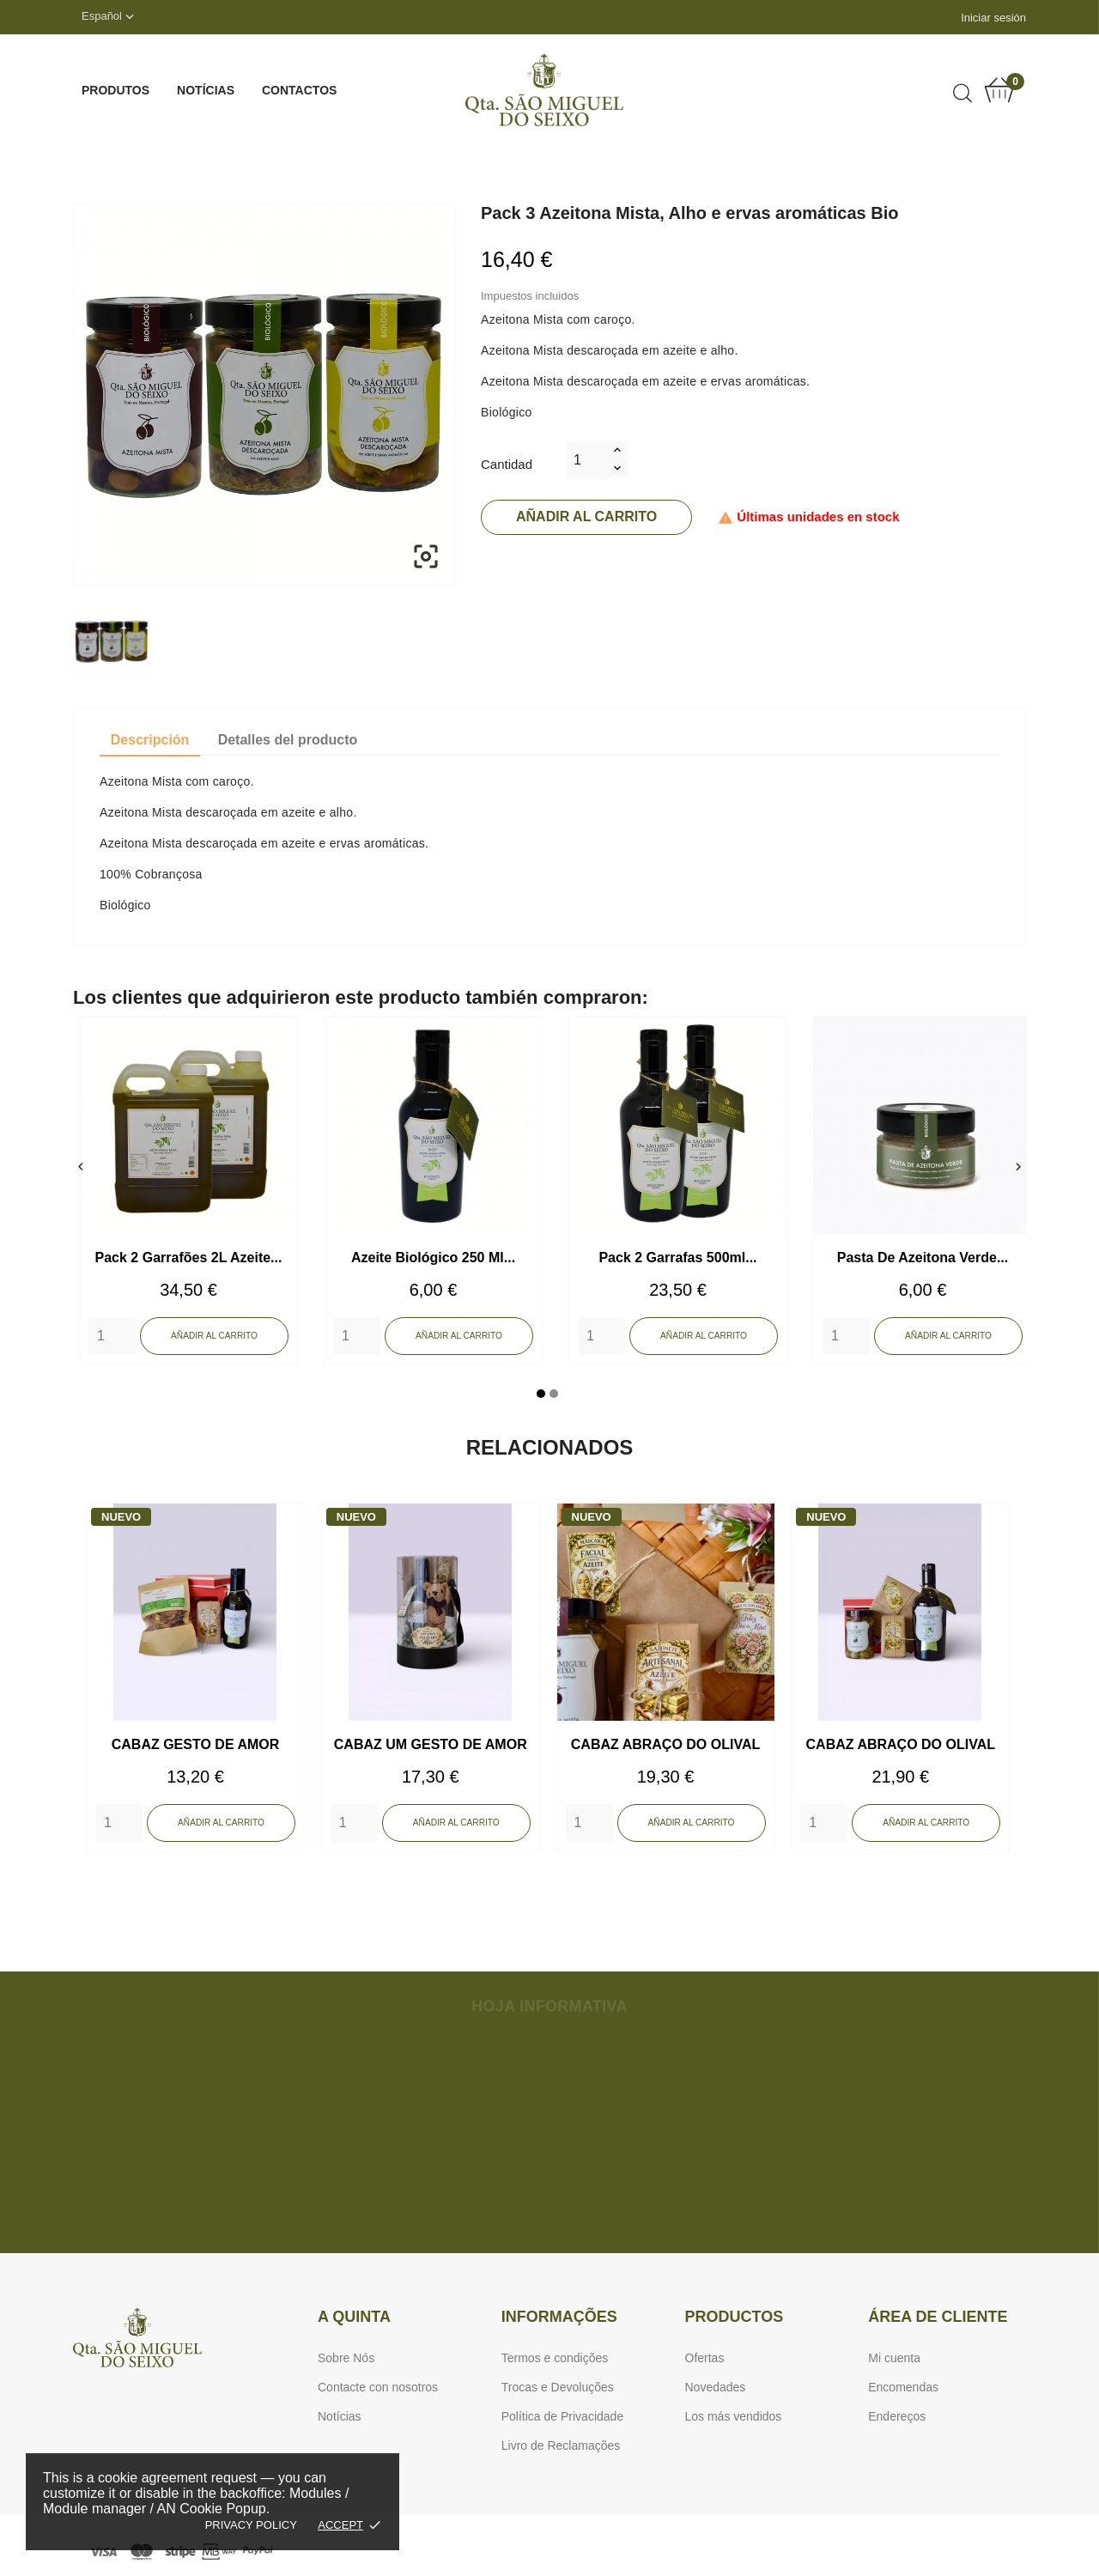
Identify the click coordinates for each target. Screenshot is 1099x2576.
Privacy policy (251, 2524)
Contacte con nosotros (378, 2387)
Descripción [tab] (150, 739)
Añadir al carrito (586, 516)
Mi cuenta (894, 2358)
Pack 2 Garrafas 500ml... (677, 1257)
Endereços (897, 2416)
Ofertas (705, 2358)
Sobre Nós (346, 2358)
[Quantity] (112, 1336)
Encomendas (903, 2387)
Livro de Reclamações (561, 2445)
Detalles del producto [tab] (288, 739)
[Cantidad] (587, 460)
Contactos (299, 90)
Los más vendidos (733, 2416)
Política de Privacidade (562, 2416)
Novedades (715, 2387)
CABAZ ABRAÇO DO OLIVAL (665, 1744)
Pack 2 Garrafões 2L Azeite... (188, 1257)
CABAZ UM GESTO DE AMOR (430, 1744)
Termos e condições (555, 2358)
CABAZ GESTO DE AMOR (196, 1744)
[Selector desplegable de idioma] (109, 17)
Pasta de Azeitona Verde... (922, 1257)
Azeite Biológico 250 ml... (433, 1257)
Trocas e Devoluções (557, 2387)
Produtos (115, 90)
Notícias (205, 90)
